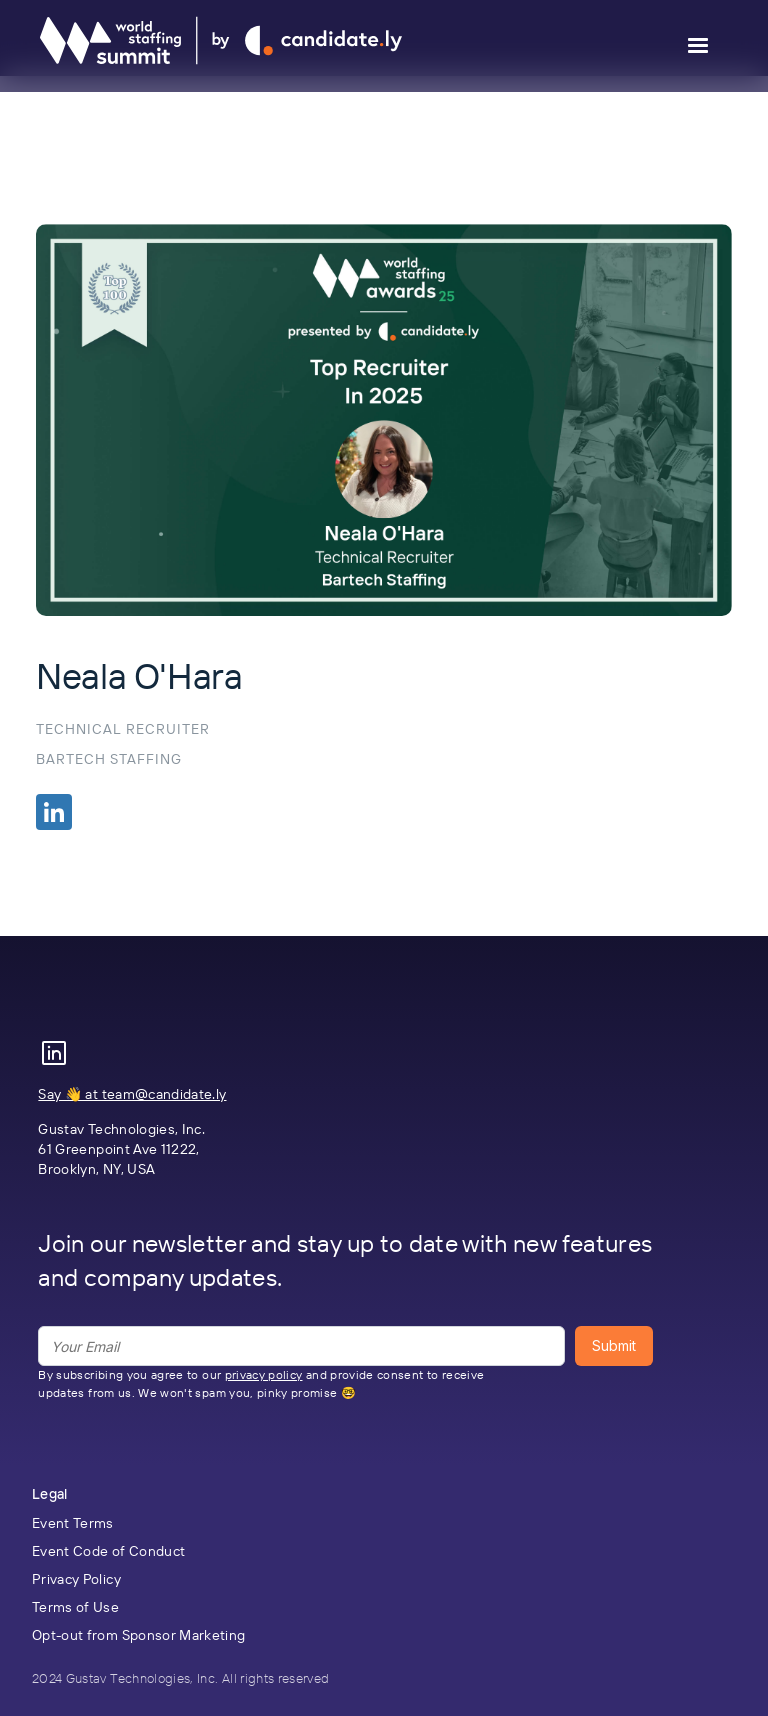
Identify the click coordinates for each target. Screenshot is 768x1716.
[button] (698, 46)
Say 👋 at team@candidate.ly (132, 1094)
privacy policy (264, 1374)
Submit (614, 1345)
